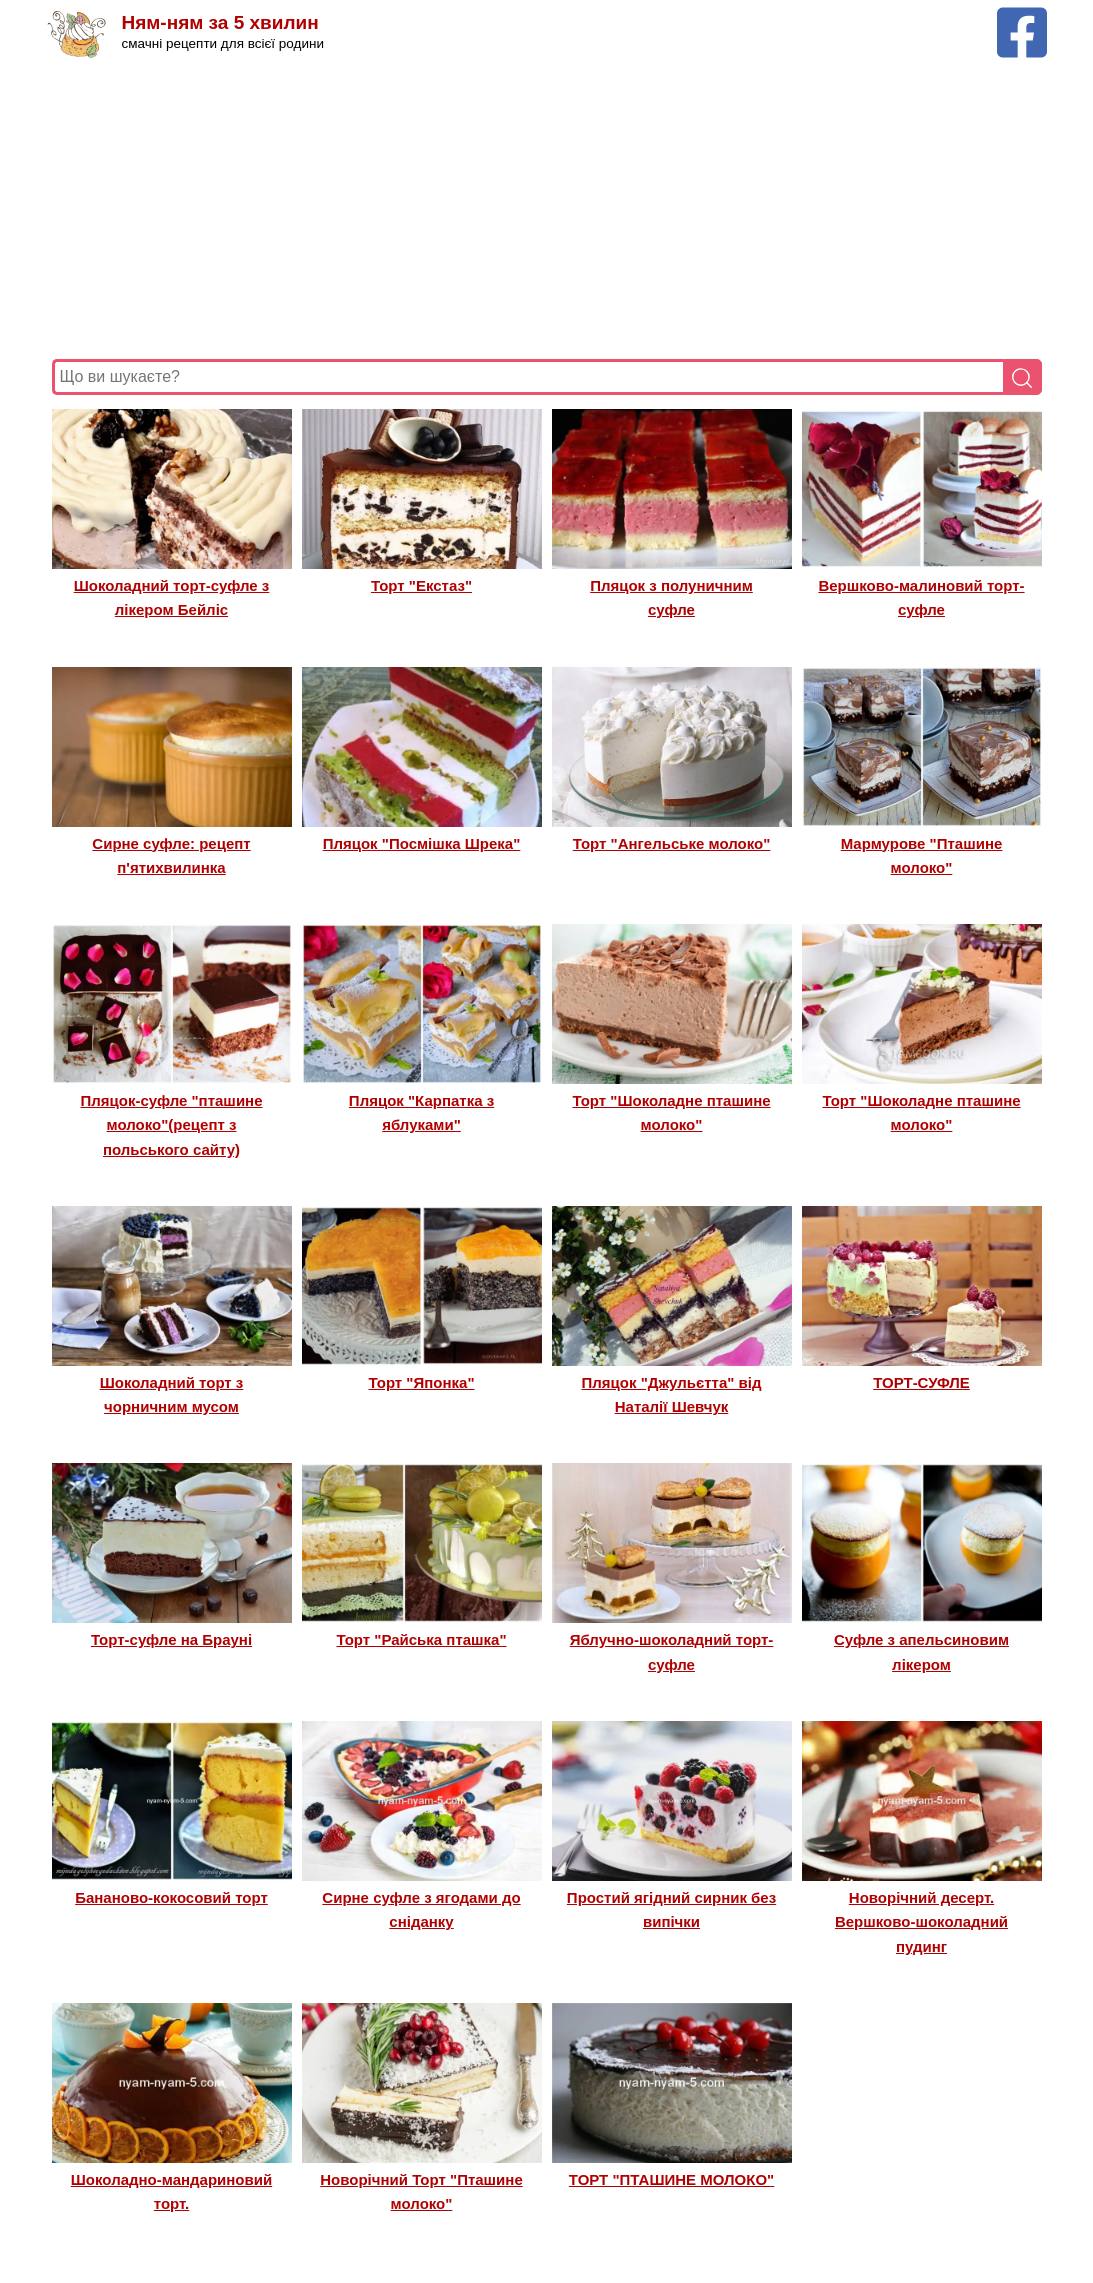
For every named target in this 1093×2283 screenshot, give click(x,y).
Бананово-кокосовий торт (171, 1897)
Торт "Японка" (422, 1382)
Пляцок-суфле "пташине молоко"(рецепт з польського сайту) (171, 1125)
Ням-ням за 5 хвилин (220, 22)
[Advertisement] (547, 209)
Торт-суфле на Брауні (171, 1639)
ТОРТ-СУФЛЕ (921, 1382)
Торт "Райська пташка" (421, 1639)
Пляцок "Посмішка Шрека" (422, 843)
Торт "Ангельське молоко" (672, 843)
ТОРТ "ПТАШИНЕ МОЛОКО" (671, 2179)
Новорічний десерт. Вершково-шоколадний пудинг (921, 1922)
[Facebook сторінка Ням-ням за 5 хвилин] (1022, 16)
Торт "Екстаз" (421, 585)
